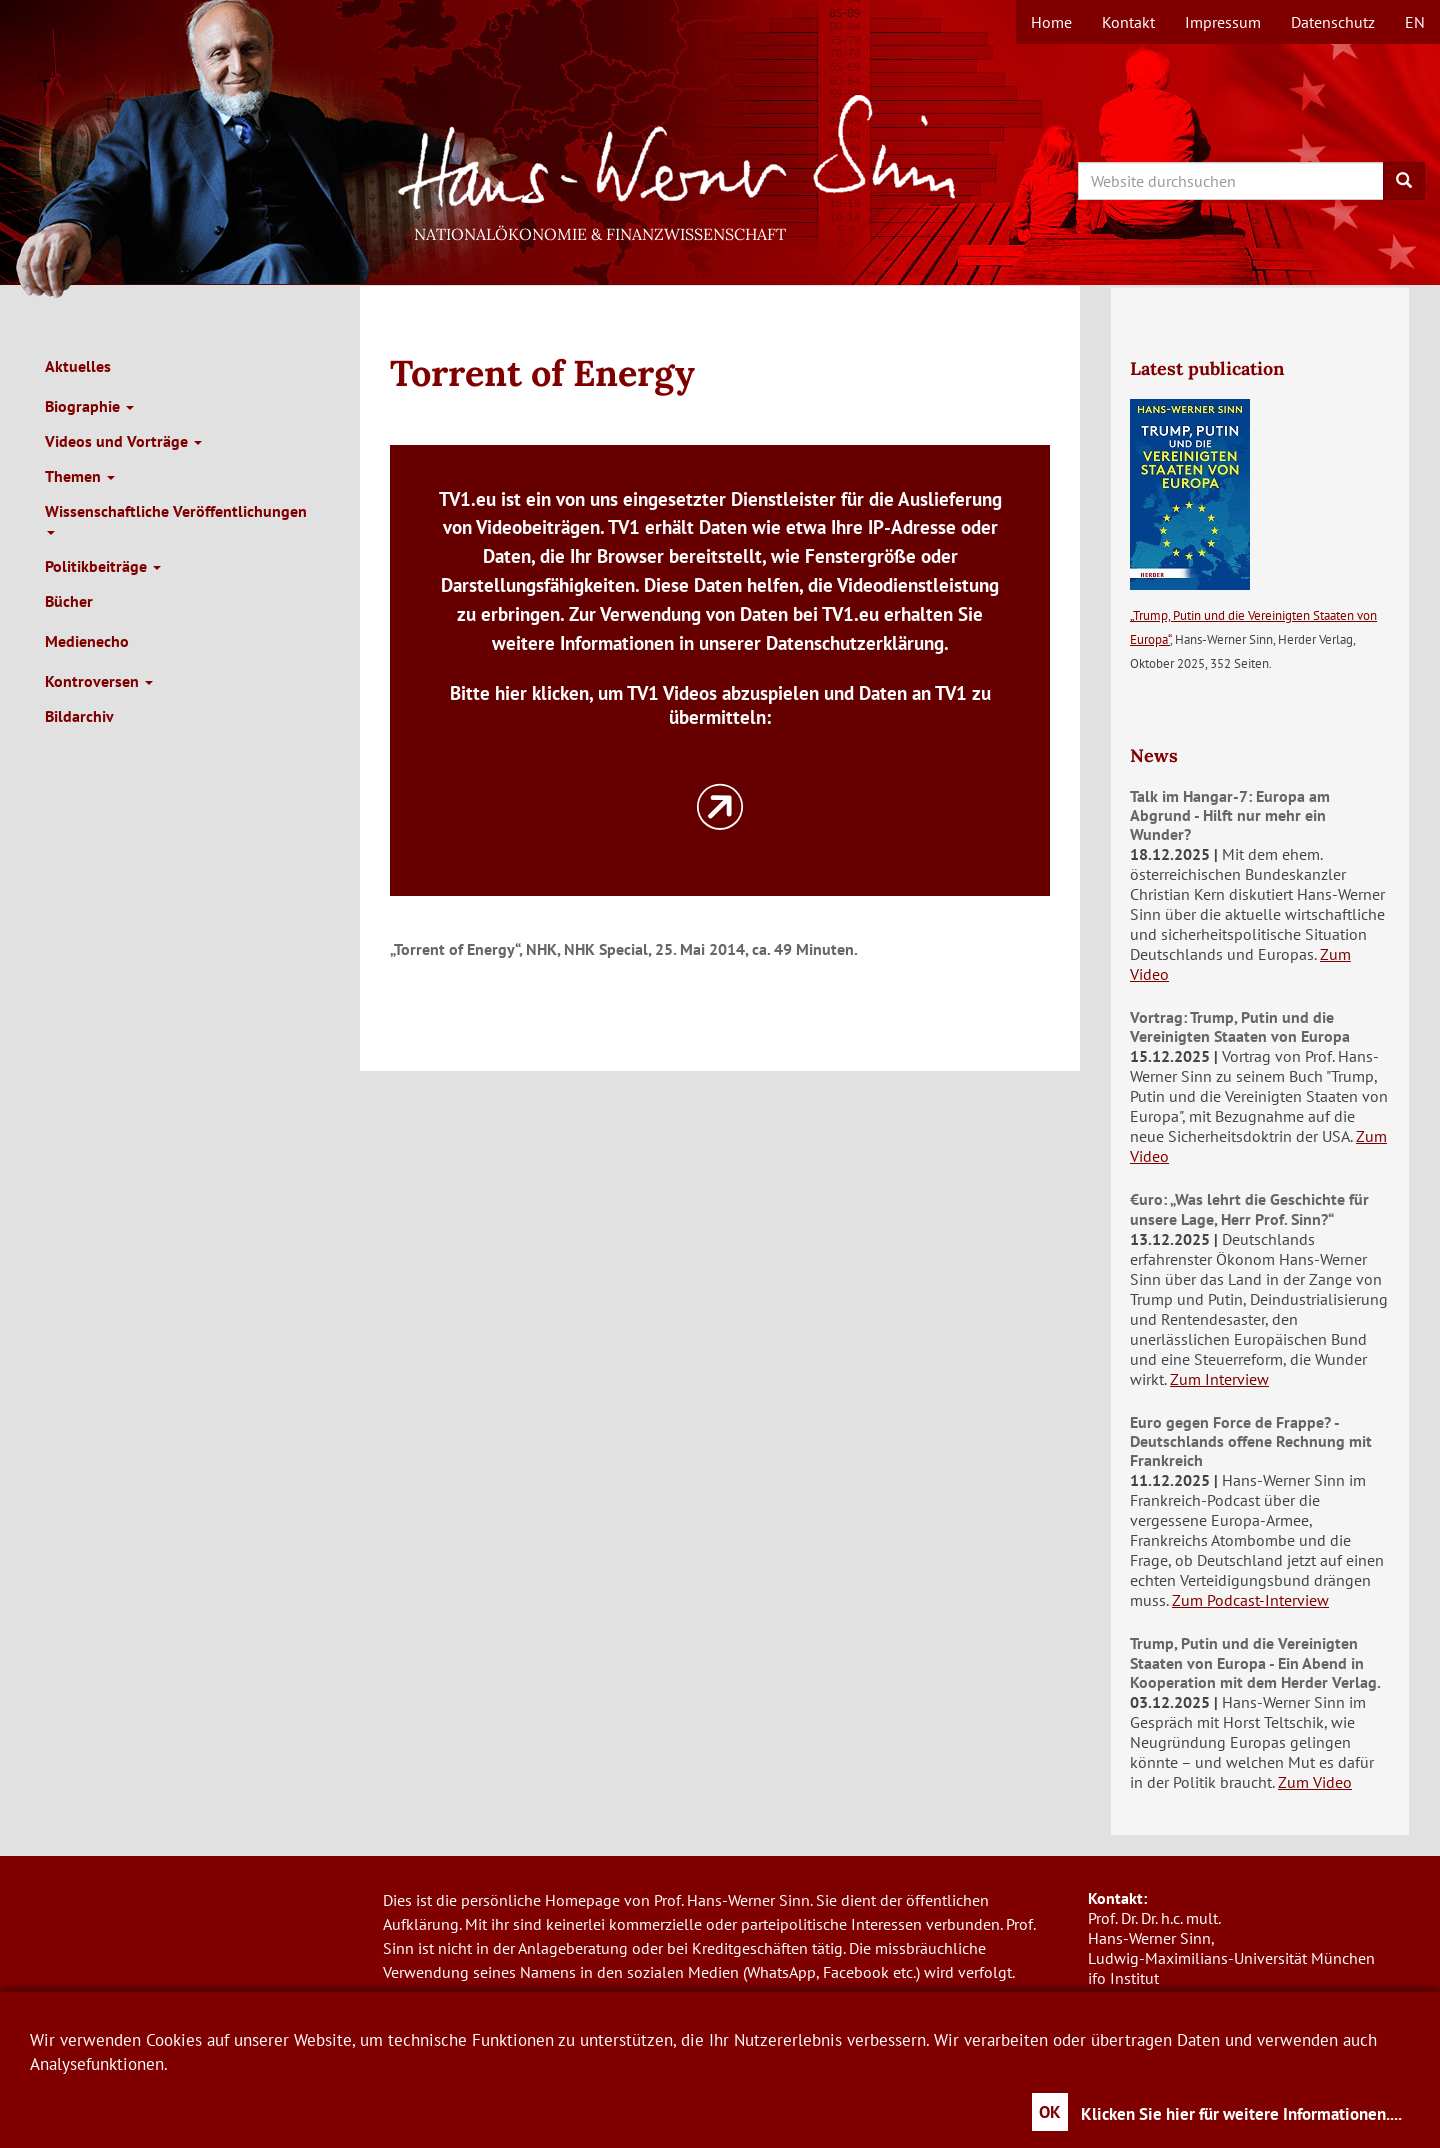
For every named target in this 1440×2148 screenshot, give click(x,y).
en (1415, 22)
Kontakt (1128, 22)
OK (1050, 2112)
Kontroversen (99, 681)
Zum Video (1315, 1782)
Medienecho (87, 641)
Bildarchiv (79, 716)
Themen (80, 476)
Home (1051, 22)
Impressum (1223, 22)
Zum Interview (1219, 1379)
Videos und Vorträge (123, 441)
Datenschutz (1333, 22)
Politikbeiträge (103, 566)
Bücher (69, 601)
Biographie (89, 406)
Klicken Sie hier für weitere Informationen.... (1241, 2114)
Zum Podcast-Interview (1250, 1600)
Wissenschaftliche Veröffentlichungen (176, 518)
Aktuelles (78, 366)
